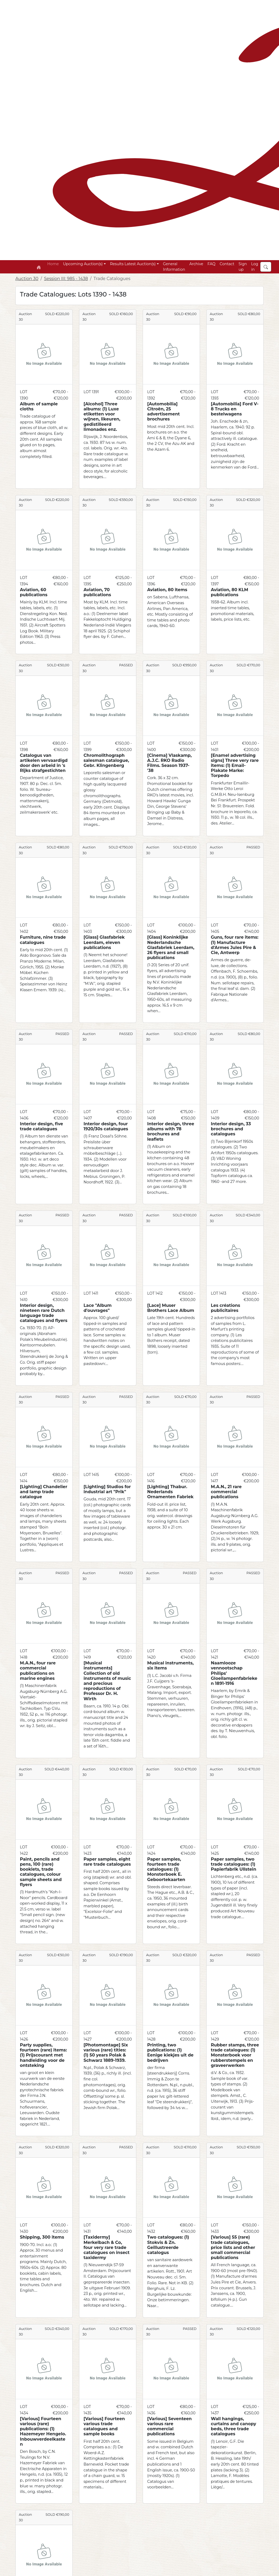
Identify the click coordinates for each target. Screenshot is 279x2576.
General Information (174, 266)
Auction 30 (26, 278)
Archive (196, 263)
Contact (227, 263)
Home (53, 263)
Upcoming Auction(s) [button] (83, 263)
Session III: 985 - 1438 (66, 278)
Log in (254, 266)
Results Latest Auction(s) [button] (133, 263)
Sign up (243, 266)
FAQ (211, 263)
